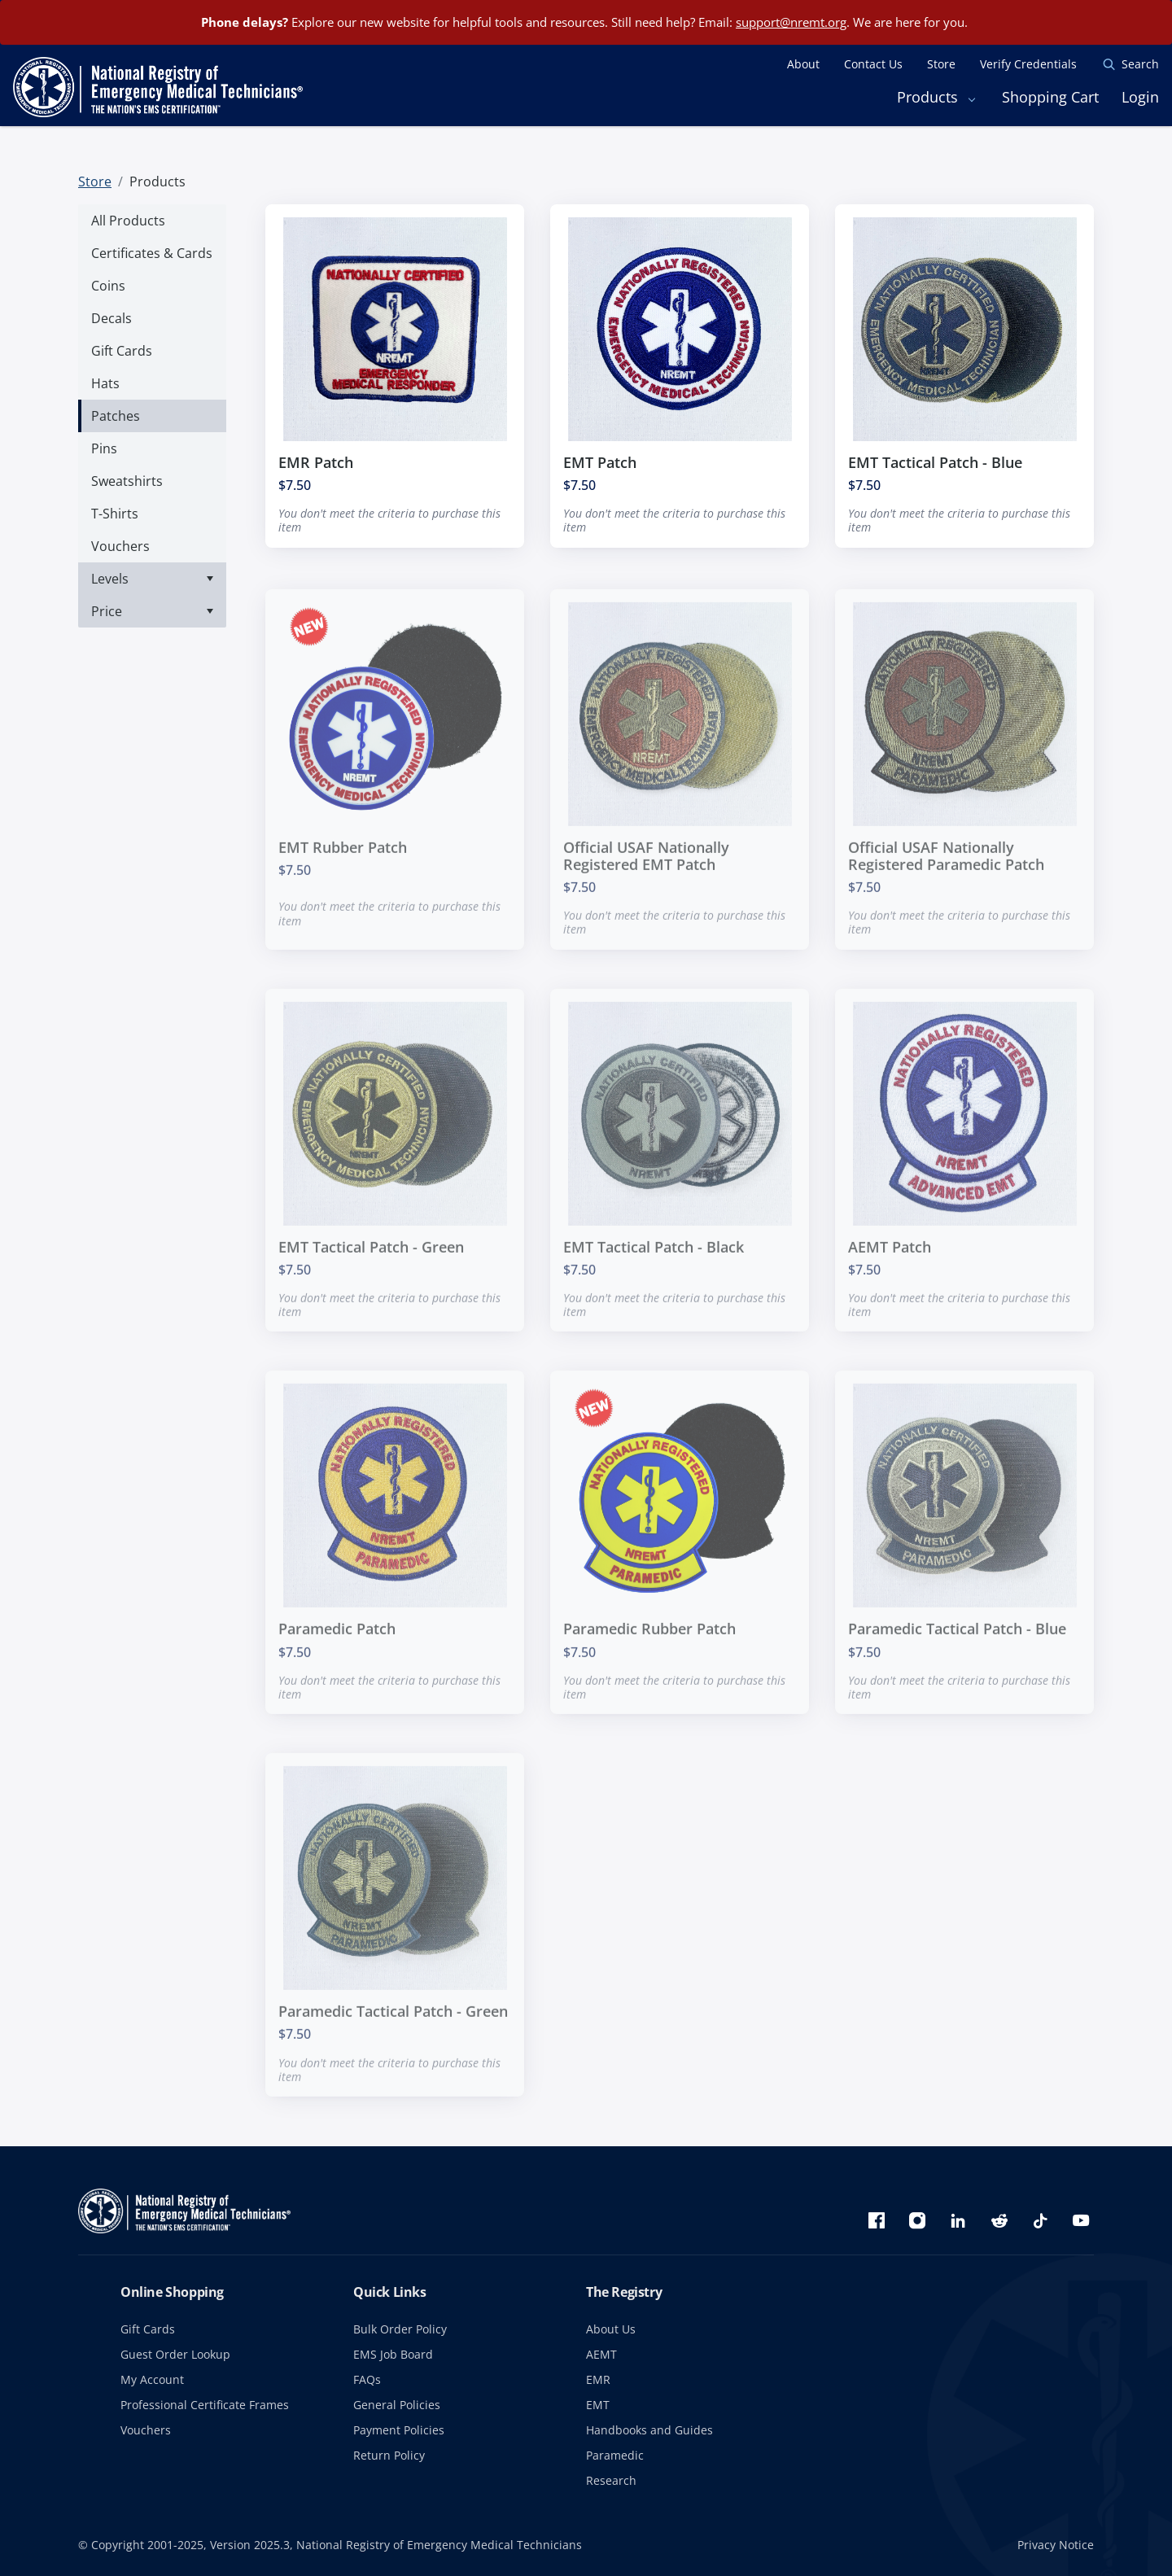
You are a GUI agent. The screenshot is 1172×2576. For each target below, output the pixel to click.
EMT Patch (599, 462)
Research (611, 2480)
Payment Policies (398, 2430)
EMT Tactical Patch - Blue (935, 462)
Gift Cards (147, 2329)
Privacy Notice (1055, 2544)
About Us (611, 2329)
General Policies (396, 2404)
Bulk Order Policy (400, 2329)
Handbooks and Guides (649, 2430)
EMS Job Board (393, 2354)
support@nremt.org (791, 22)
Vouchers (145, 2430)
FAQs (367, 2379)
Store (95, 181)
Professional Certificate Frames (204, 2404)
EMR (598, 2379)
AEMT (601, 2354)
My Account (152, 2379)
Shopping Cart (1050, 97)
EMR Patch (315, 462)
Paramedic (615, 2455)
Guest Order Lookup (175, 2354)
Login (1140, 97)
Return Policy (389, 2455)
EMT (598, 2404)
